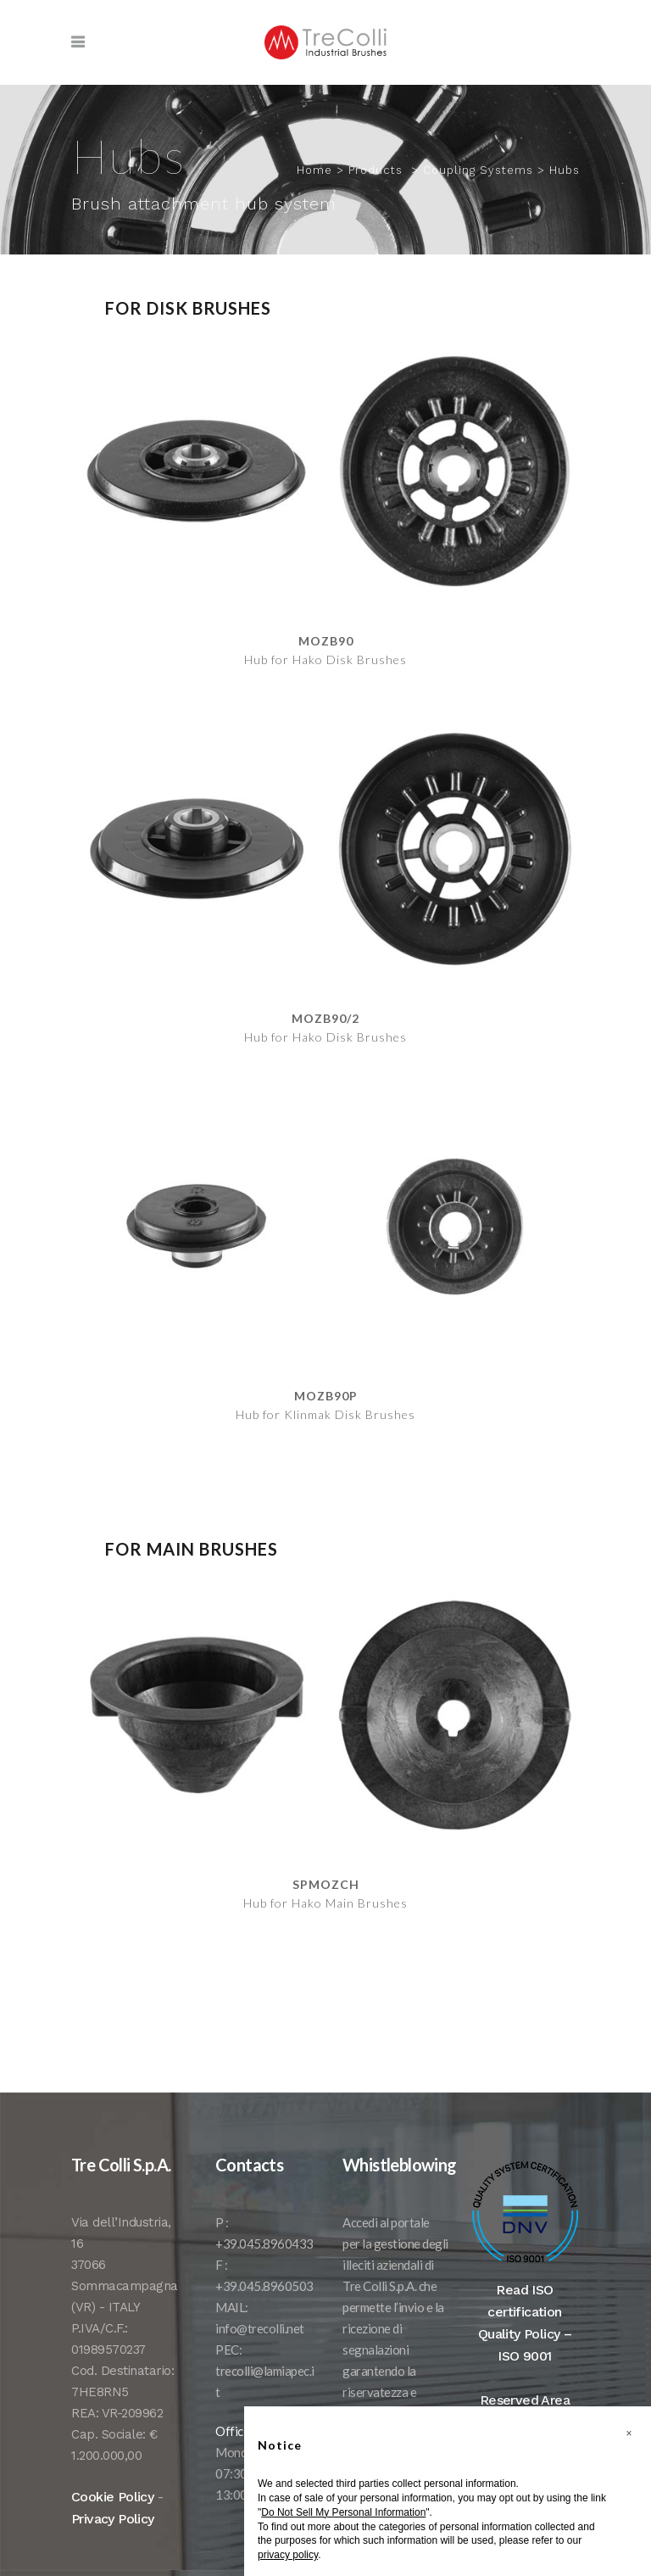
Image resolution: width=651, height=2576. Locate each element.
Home (314, 170)
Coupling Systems (478, 170)
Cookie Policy (112, 2497)
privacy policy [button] (288, 2555)
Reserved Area (525, 2400)
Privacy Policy (112, 2519)
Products (375, 170)
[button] (629, 2433)
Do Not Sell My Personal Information (343, 2512)
